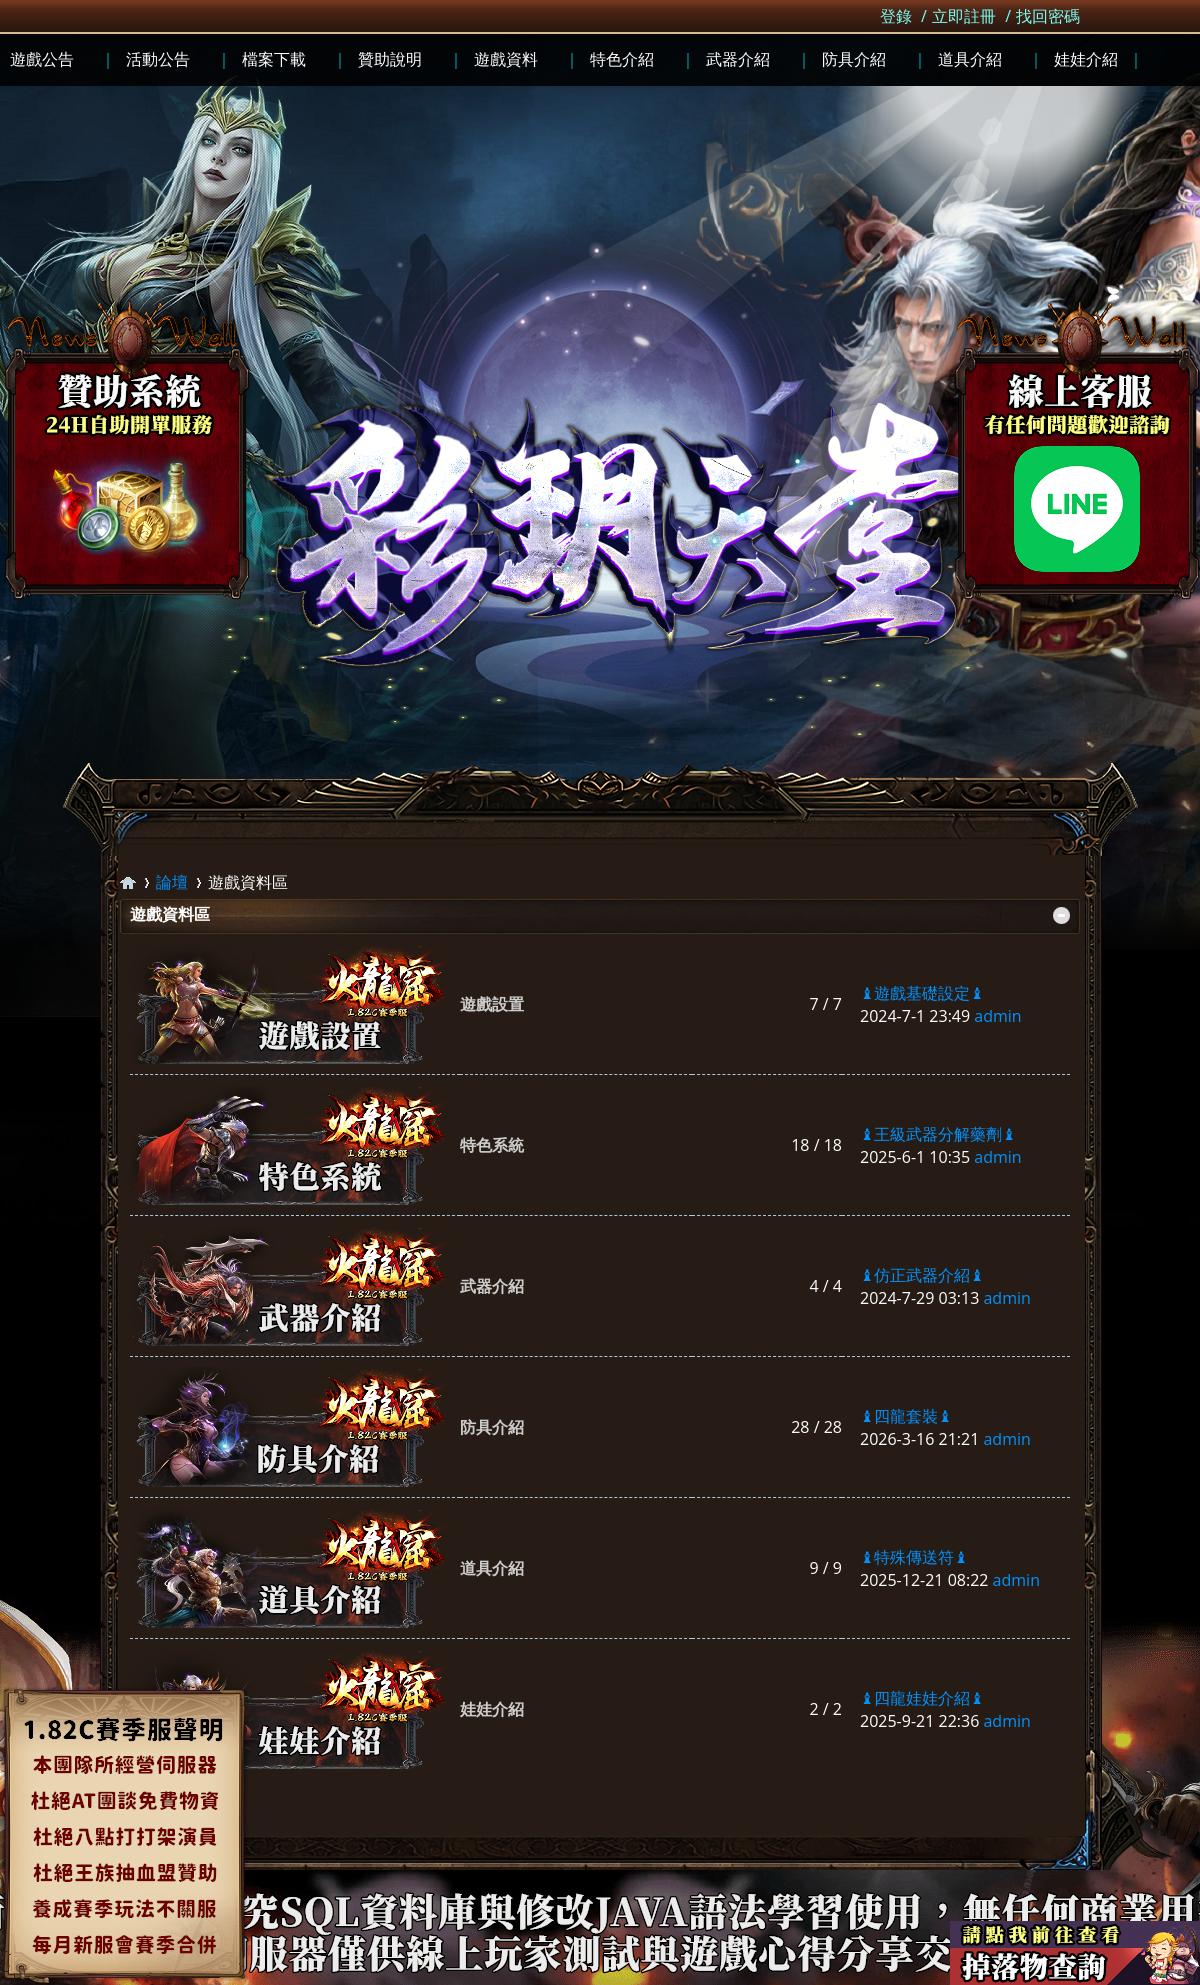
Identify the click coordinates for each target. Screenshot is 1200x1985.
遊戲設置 (492, 1004)
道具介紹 (492, 1568)
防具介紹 (492, 1427)
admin (997, 1016)
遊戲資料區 (170, 914)
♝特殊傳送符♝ (914, 1557)
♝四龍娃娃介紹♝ (922, 1698)
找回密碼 (1048, 16)
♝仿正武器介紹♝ (922, 1275)
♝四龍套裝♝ (906, 1416)
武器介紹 (492, 1286)
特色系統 (492, 1145)
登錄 (896, 16)
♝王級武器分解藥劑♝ (938, 1134)
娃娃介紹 (492, 1709)
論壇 (172, 882)
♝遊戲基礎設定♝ (922, 993)
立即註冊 (964, 16)
